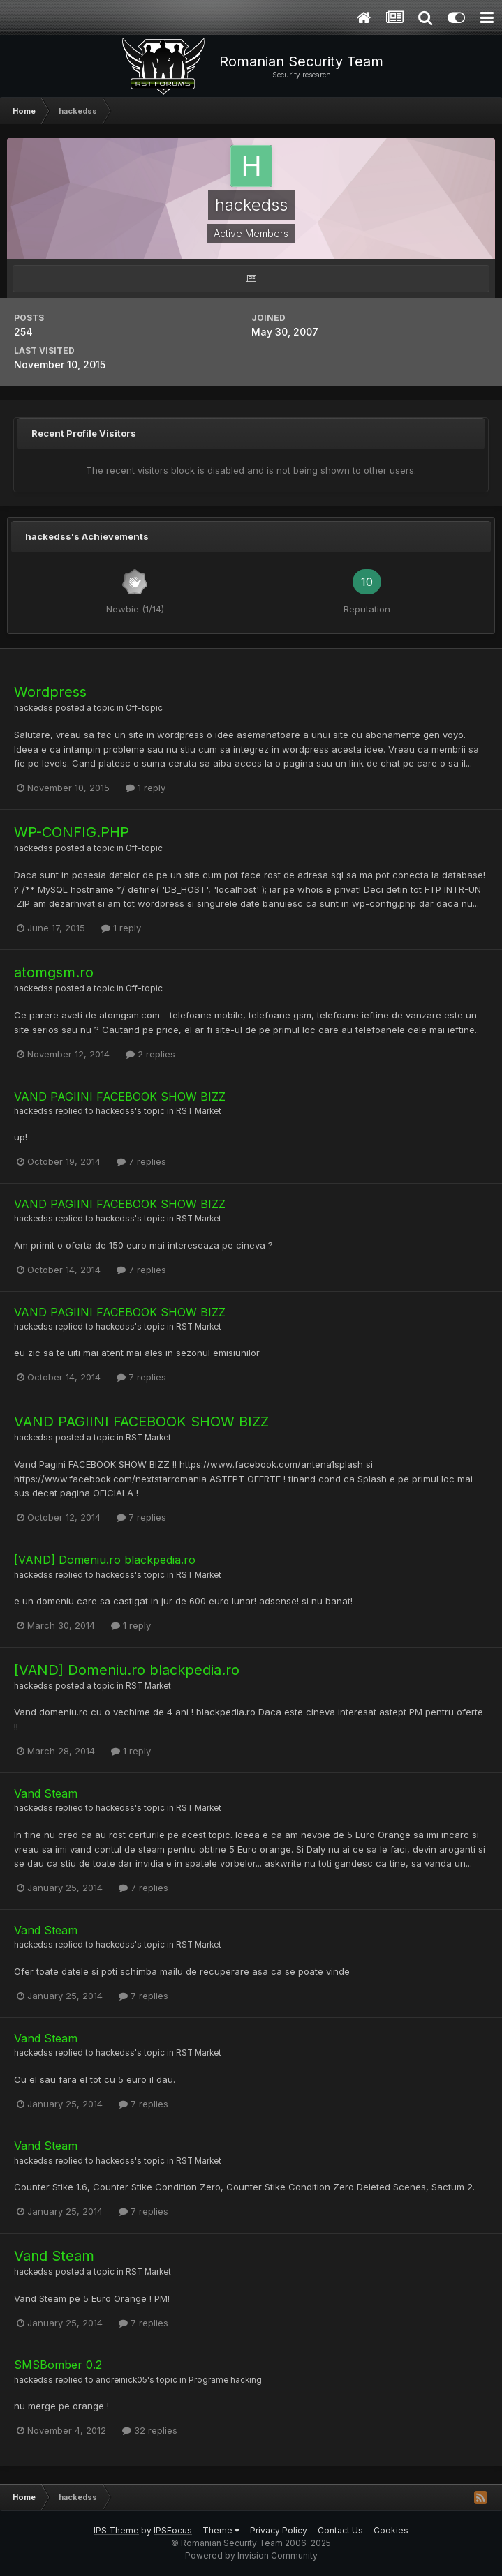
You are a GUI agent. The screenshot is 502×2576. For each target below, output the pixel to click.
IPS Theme (116, 2530)
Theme (220, 2530)
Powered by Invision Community (251, 2555)
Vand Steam (45, 1793)
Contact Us (340, 2530)
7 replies (141, 1161)
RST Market (198, 1111)
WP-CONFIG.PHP (71, 832)
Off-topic (144, 708)
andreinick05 (121, 2380)
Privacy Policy (278, 2530)
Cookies (391, 2530)
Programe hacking (225, 2380)
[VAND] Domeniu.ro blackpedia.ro (104, 1560)
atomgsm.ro (54, 972)
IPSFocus (173, 2530)
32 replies (149, 2430)
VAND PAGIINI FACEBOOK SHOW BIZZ (120, 1097)
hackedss (33, 708)
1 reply (145, 787)
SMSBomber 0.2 (58, 2365)
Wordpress (50, 692)
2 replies (150, 1054)
